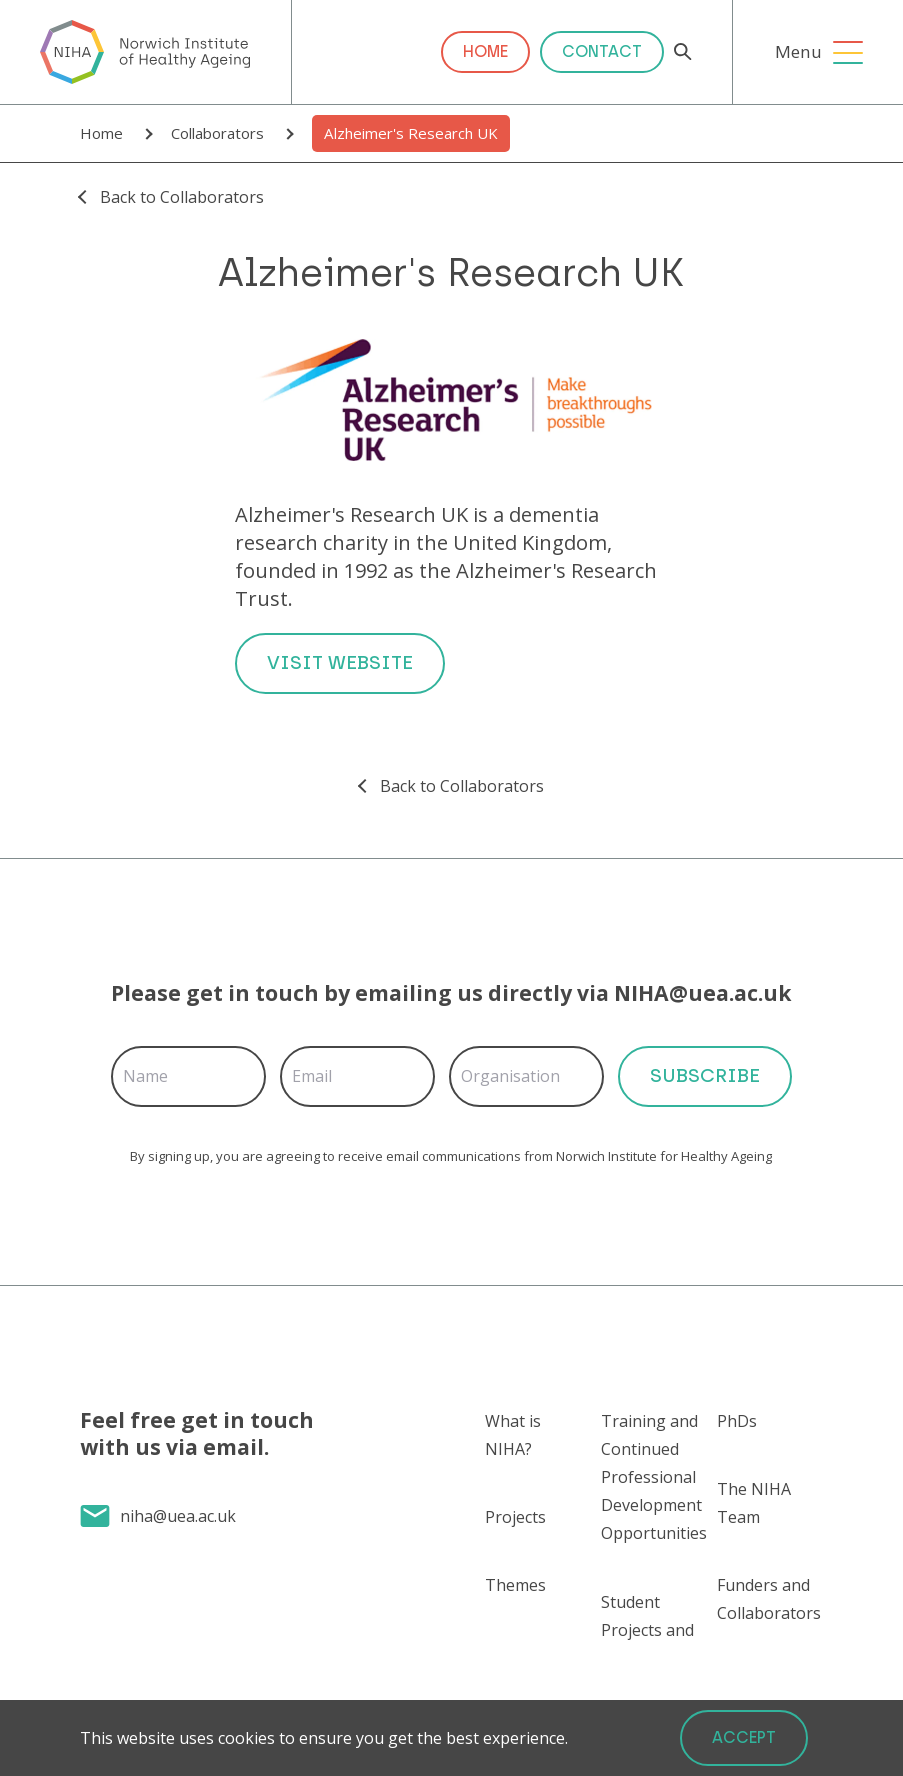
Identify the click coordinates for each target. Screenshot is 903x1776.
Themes (515, 1585)
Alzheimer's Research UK (411, 133)
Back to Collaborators (182, 197)
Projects (515, 1517)
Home (485, 51)
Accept (744, 1737)
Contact (602, 51)
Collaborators (217, 133)
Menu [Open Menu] (798, 51)
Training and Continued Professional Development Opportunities (654, 1477)
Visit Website (340, 662)
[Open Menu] (848, 52)
